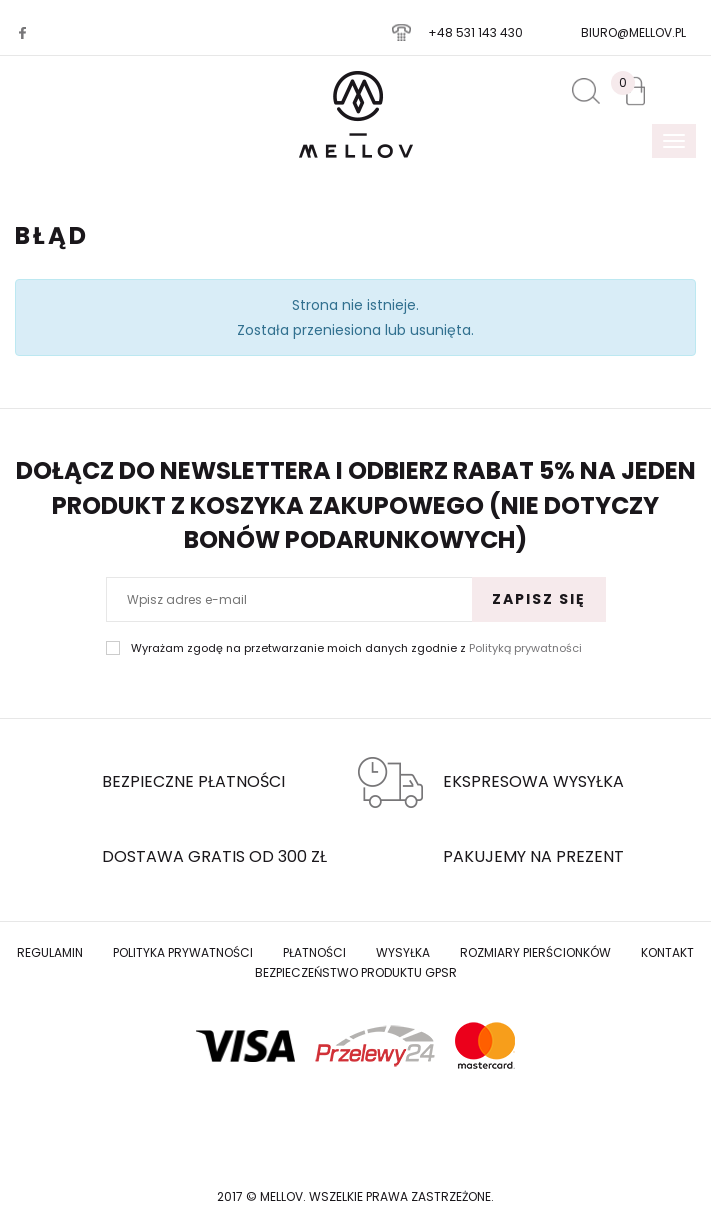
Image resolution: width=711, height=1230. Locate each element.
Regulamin (50, 952)
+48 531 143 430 (475, 32)
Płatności (314, 952)
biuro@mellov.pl (633, 32)
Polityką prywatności (525, 648)
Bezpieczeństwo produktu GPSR (356, 972)
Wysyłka (403, 952)
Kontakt (667, 952)
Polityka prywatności (183, 952)
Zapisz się (539, 599)
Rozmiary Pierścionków (535, 952)
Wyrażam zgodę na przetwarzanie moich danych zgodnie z (356, 648)
